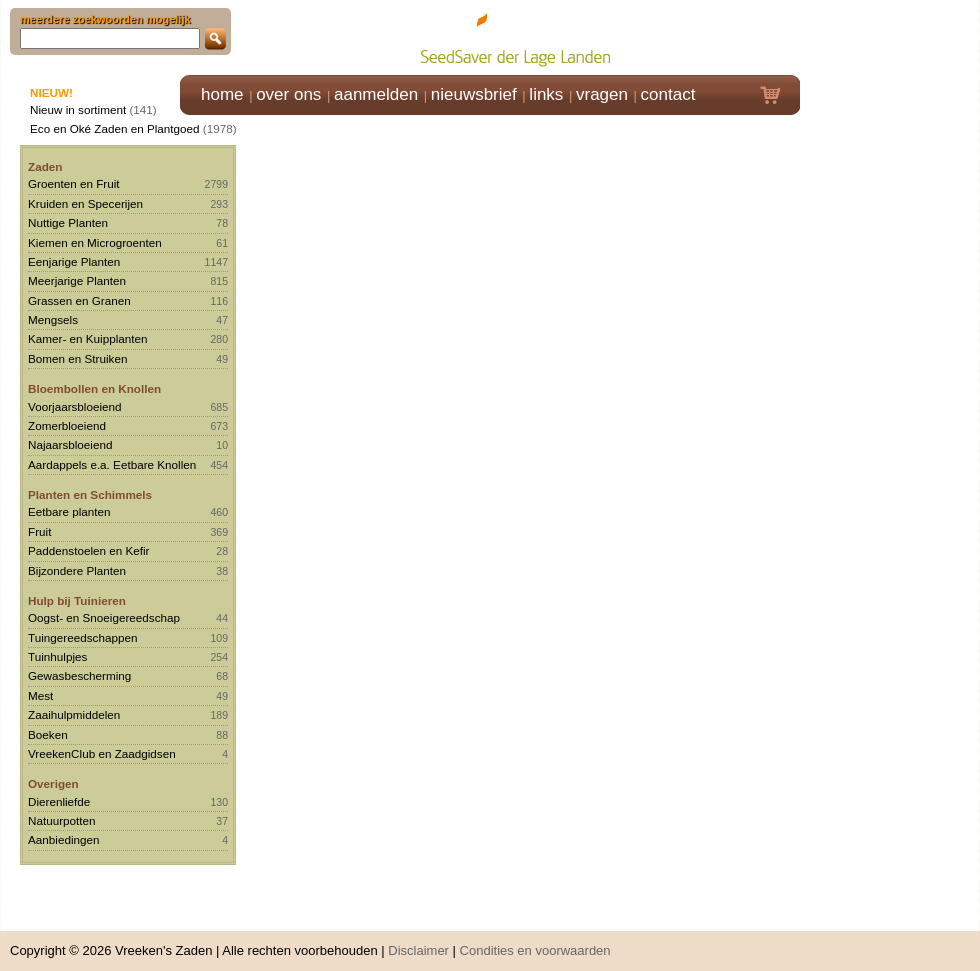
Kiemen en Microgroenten (95, 242)
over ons (288, 94)
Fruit (39, 531)
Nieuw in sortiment (78, 109)
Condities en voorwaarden (535, 940)
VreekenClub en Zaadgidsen (102, 753)
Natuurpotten (62, 820)
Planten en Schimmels (90, 494)
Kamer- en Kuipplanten (88, 338)
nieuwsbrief (474, 94)
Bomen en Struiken (77, 358)
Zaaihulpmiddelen (74, 714)
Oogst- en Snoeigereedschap (104, 617)
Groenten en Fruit (74, 183)
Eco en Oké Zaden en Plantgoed (115, 128)
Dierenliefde (59, 801)
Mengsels (53, 319)
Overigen (53, 783)
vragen (602, 94)
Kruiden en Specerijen (85, 203)
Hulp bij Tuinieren (77, 600)
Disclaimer (418, 940)
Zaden (45, 166)
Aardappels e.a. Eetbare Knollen (112, 464)
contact (668, 94)
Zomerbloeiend (67, 425)
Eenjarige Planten (74, 261)
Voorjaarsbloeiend (75, 406)
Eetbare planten (69, 511)
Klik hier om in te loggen (890, 36)
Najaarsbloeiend (70, 444)
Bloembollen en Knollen (94, 388)
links (546, 94)
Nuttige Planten (68, 222)
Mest (40, 695)
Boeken (48, 734)
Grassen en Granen (79, 300)
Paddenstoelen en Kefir (89, 550)
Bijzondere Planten (77, 570)
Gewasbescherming (79, 675)
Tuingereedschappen (82, 637)
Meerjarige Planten (77, 280)
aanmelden (376, 94)
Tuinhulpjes (57, 656)
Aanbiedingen (64, 839)
